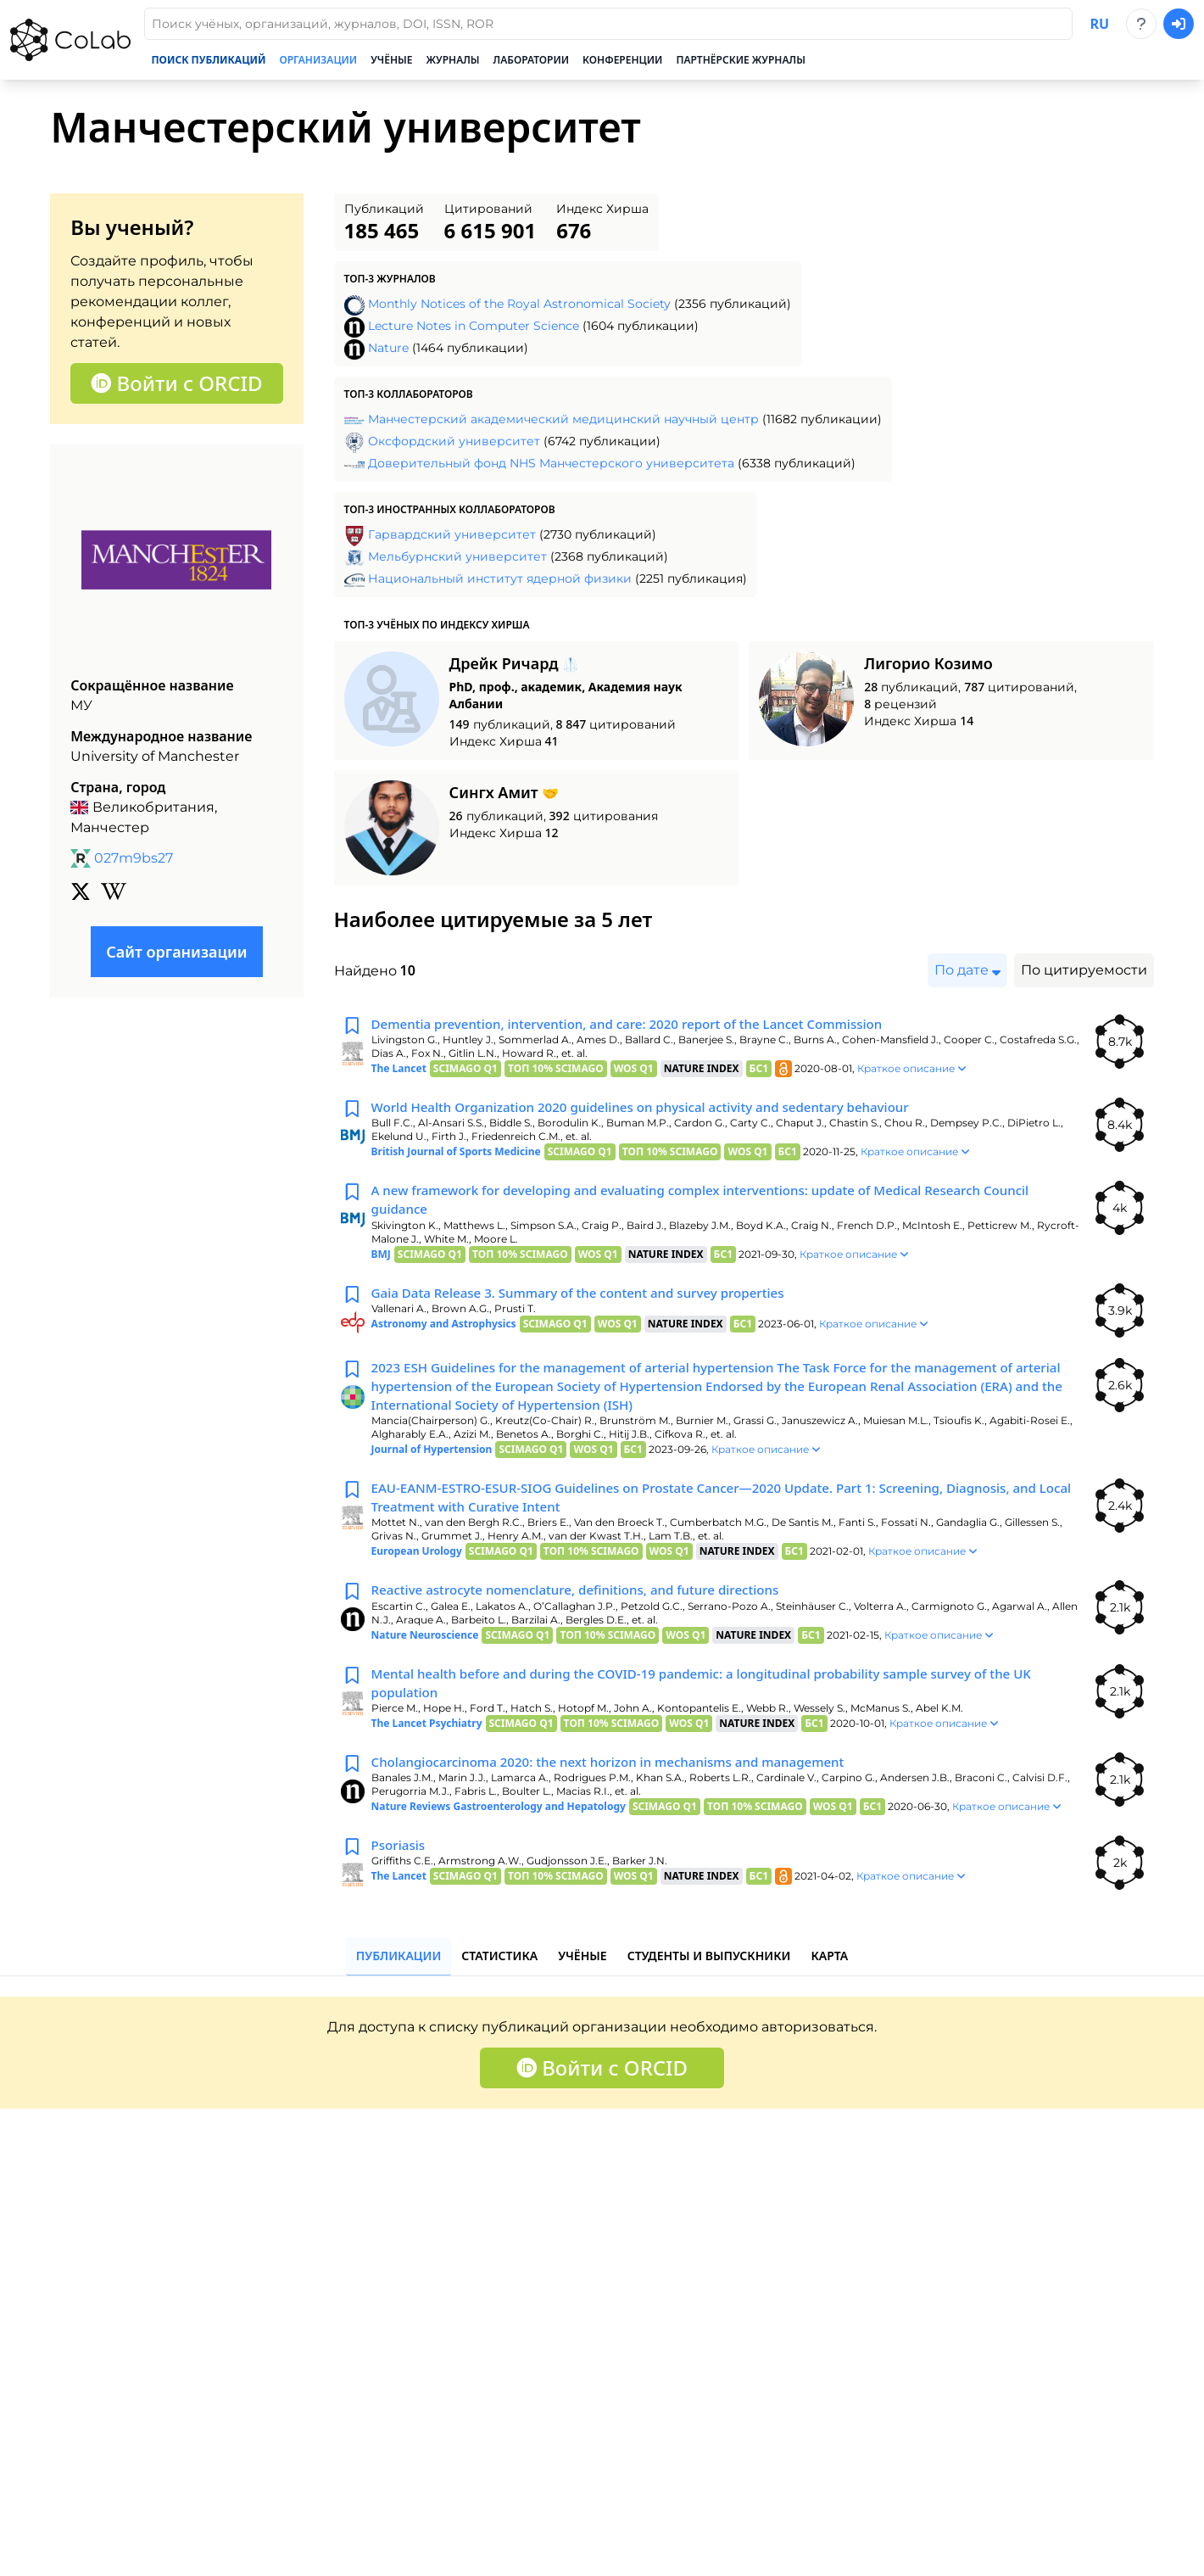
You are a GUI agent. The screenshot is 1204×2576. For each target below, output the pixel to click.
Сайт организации (176, 952)
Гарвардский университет (452, 534)
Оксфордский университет (454, 441)
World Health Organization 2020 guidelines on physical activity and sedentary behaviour (656, 1109)
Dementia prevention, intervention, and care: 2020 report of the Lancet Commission (642, 1024)
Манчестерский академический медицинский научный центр (563, 419)
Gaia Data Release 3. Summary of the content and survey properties (590, 1299)
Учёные (391, 60)
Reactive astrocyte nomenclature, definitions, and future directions (587, 1604)
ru (1099, 23)
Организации (318, 60)
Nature (388, 347)
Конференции (622, 60)
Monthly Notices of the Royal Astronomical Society (519, 303)
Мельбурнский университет (457, 556)
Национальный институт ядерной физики (500, 578)
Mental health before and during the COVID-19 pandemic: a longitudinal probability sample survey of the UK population (721, 1699)
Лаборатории (531, 60)
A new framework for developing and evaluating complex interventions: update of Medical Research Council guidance (720, 1204)
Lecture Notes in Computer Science (473, 325)
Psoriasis (399, 1866)
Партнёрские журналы (740, 60)
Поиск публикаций (208, 60)
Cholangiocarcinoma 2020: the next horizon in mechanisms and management (622, 1781)
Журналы (453, 60)
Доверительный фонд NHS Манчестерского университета (551, 463)
